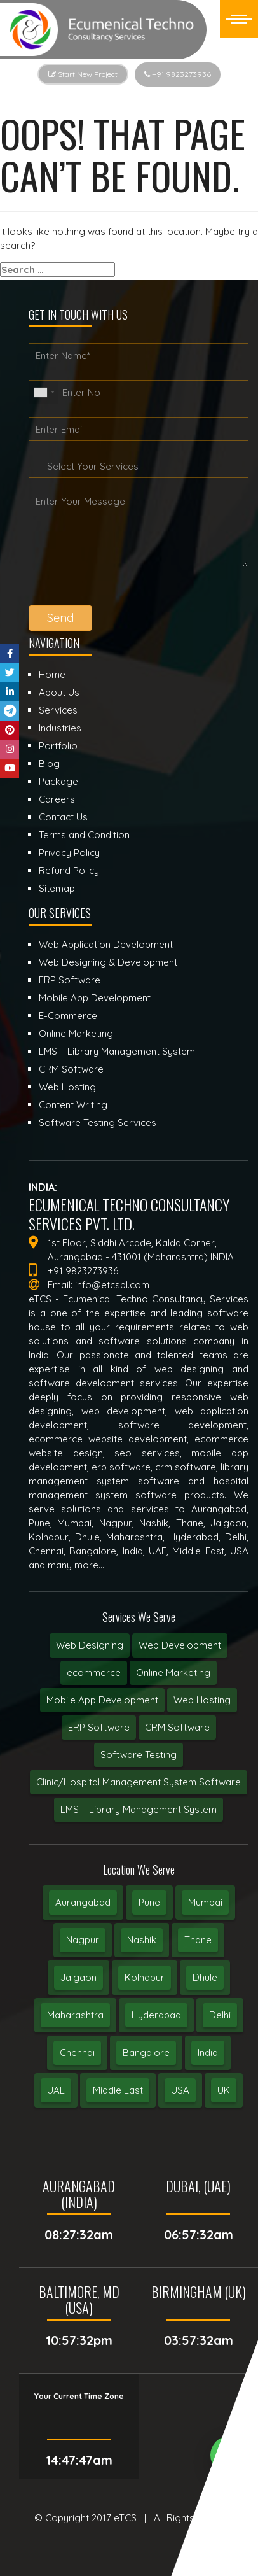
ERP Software (99, 1727)
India (208, 2052)
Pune (149, 1902)
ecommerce (94, 1672)
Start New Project (83, 74)
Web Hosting (202, 1700)
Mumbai (205, 1902)
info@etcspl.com (112, 1285)
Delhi (220, 2015)
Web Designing (89, 1645)
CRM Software (177, 1727)
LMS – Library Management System (138, 1809)
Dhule (205, 1977)
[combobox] (43, 392)
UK (223, 2090)
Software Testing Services (97, 1122)
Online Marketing (173, 1672)
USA (180, 2090)
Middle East (118, 2090)
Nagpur (82, 1940)
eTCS (125, 2518)
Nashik (141, 1940)
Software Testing (138, 1755)
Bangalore (146, 2052)
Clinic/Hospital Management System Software (138, 1782)
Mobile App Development (102, 1700)
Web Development (180, 1645)
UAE (56, 2090)
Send (60, 617)
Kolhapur (145, 1977)
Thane (198, 1940)
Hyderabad (156, 2015)
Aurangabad (83, 1902)
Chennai (77, 2052)
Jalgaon (78, 1977)
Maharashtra (75, 2015)
